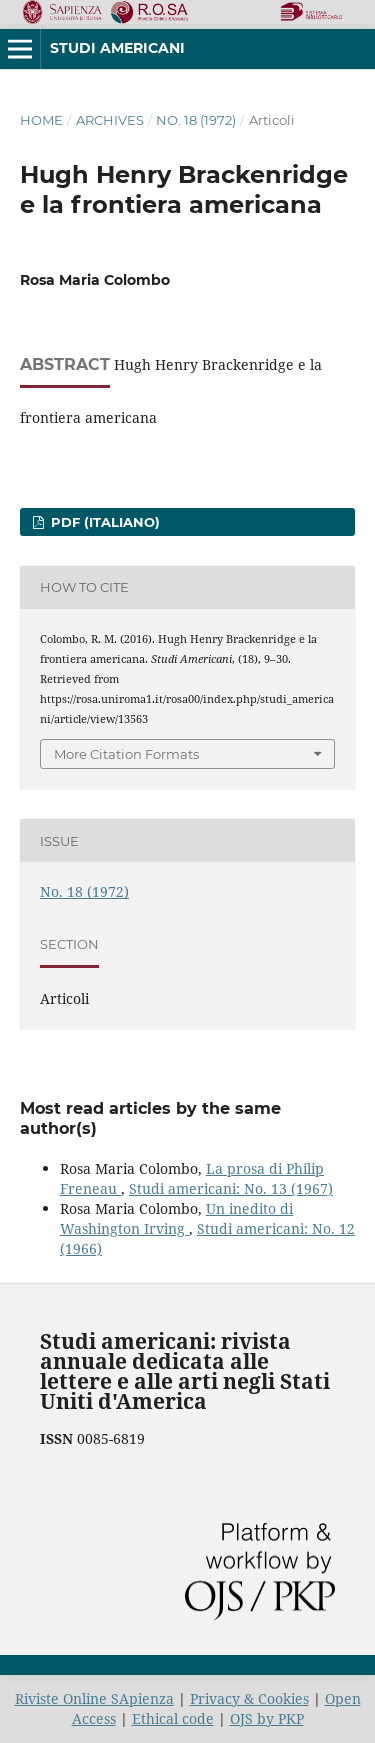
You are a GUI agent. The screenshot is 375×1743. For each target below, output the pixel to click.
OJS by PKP (267, 1718)
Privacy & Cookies (249, 1698)
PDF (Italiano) (103, 522)
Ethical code (173, 1718)
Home (41, 120)
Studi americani (117, 48)
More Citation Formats (126, 754)
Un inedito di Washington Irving (176, 1218)
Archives (110, 120)
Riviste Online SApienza (94, 1698)
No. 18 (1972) (196, 120)
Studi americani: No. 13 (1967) (231, 1188)
